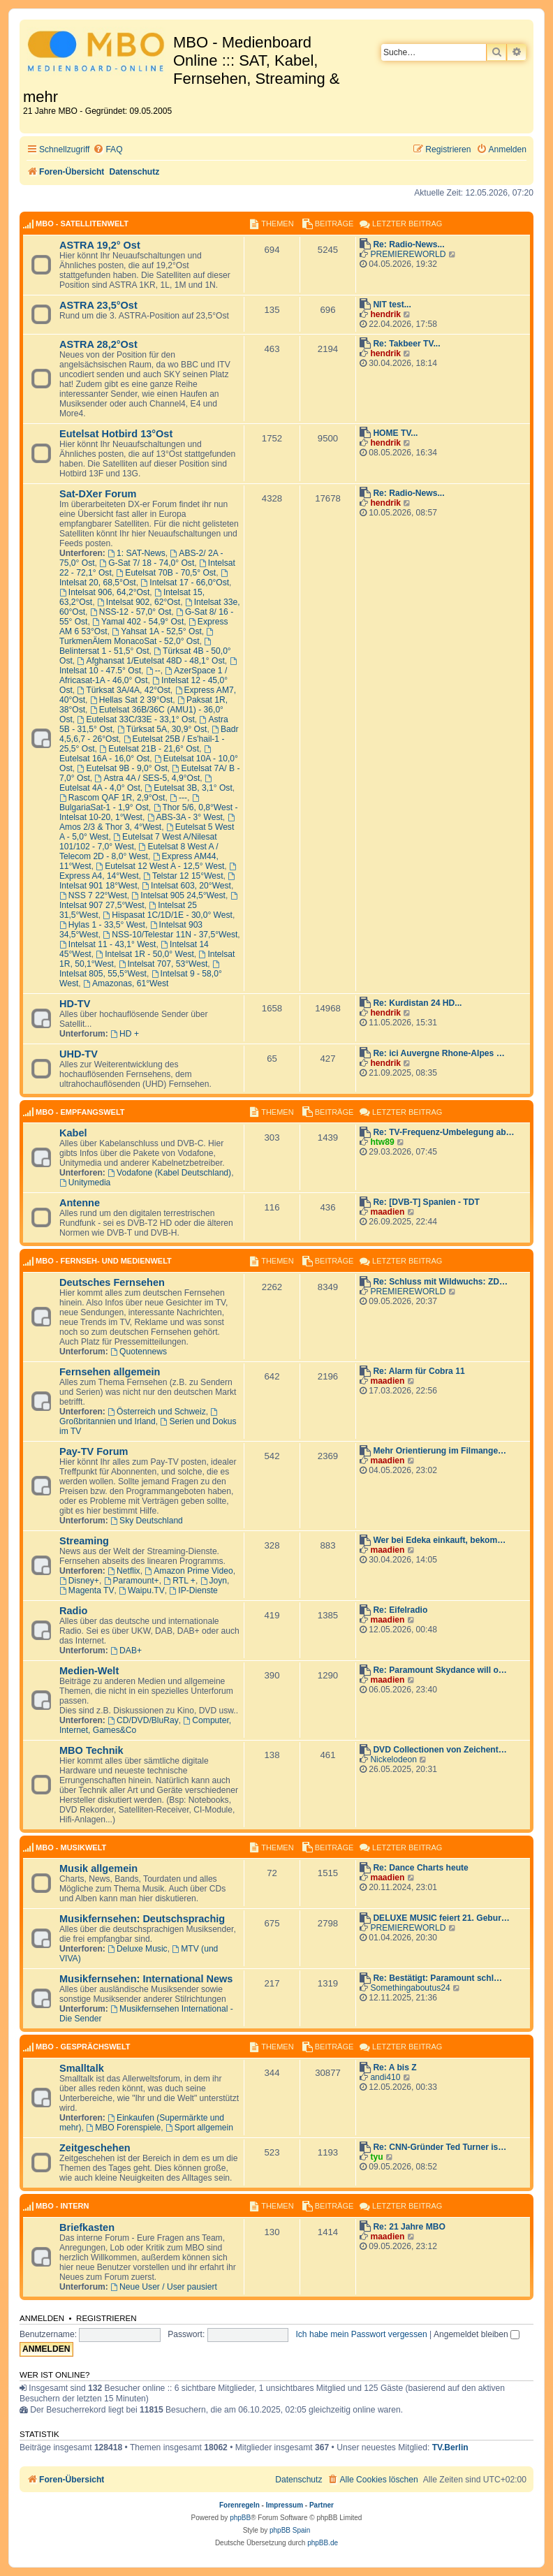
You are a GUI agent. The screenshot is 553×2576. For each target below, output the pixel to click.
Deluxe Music (137, 1949)
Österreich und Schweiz (157, 1412)
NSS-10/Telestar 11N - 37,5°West (170, 934)
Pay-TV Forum (93, 1451)
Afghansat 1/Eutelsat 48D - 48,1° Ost (151, 661)
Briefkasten (87, 2227)
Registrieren (106, 2318)
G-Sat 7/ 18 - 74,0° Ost (146, 563)
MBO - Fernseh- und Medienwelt (104, 1261)
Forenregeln (239, 2505)
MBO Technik (91, 1750)
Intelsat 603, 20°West (186, 886)
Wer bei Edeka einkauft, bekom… (439, 1540)
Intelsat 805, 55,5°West (140, 969)
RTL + (179, 1581)
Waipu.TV (142, 1590)
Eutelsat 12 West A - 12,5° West (160, 866)
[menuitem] (107, 149)
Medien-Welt (89, 1670)
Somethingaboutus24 (410, 1988)
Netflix (124, 1571)
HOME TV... (395, 433)
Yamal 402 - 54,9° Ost (138, 622)
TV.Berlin (450, 2447)
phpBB (240, 2518)
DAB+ (126, 1650)
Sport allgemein (199, 2127)
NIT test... (392, 304)
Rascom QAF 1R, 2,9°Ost (112, 798)
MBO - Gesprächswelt (83, 2046)
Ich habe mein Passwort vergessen (361, 2334)
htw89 (382, 1142)
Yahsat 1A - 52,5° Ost (156, 631)
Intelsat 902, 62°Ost (138, 602)
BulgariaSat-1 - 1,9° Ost (130, 803)
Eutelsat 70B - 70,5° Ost (166, 573)
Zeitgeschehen (95, 2147)
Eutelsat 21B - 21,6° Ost (149, 749)
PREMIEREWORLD (407, 254)
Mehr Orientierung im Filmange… (439, 1451)
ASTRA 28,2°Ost (98, 344)
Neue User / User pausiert (163, 2287)
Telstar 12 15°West (183, 876)
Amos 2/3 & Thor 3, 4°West (147, 823)
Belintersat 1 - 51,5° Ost (136, 647)
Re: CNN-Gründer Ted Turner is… (439, 2147)
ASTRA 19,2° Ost (99, 245)
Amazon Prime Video (189, 1571)
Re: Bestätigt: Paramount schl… (437, 1978)
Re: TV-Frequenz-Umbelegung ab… (443, 1132)
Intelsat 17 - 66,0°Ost (184, 582)
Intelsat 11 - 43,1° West (107, 944)
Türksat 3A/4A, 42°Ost (124, 690)
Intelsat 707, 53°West (163, 964)
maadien (387, 1212)
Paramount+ (131, 1581)
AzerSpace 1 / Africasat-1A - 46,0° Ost (143, 675)
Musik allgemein (98, 1868)
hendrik (385, 314)
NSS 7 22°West (93, 895)
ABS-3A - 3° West (185, 817)
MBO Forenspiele (123, 2127)
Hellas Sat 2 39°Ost (131, 700)
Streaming (84, 1540)
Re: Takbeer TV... (406, 344)
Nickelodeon (393, 1759)
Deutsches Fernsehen (112, 1282)
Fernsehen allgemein (109, 1371)
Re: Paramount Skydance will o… (440, 1670)
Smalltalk (81, 2068)
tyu (376, 2157)
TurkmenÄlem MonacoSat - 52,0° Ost (137, 637)
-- (153, 670)
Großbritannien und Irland (139, 1417)
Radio (73, 1610)
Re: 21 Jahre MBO (409, 2227)
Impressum (284, 2505)
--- (178, 798)
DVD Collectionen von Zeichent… (440, 1750)
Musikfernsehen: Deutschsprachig (142, 1918)
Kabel (73, 1133)
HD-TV (74, 1003)
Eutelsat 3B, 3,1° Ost (189, 788)
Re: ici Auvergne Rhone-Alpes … (438, 1053)
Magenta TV (87, 1590)
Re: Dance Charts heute (420, 1868)
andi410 (385, 2077)
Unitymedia (84, 1182)
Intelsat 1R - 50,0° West (144, 954)
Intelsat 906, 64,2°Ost (104, 592)
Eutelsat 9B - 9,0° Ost (123, 768)
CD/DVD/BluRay (143, 1720)
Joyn (213, 1581)
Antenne (79, 1202)
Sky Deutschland (146, 1520)
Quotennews (138, 1351)
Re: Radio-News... (408, 244)
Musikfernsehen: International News (146, 1978)
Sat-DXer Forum (98, 493)
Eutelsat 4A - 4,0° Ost (136, 784)
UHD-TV (78, 1054)
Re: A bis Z (394, 2067)
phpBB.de (322, 2543)
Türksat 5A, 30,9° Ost (162, 729)
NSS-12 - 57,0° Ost (131, 612)
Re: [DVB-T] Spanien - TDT (426, 1202)
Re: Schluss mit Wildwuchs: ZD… (440, 1282)
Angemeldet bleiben (476, 2334)
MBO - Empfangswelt (80, 1112)
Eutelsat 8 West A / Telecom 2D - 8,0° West (139, 851)
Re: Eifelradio (400, 1610)
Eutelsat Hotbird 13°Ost (115, 433)
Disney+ (79, 1581)
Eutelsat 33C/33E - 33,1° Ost (136, 719)
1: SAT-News (136, 553)
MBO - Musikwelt (71, 1847)
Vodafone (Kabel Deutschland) (169, 1173)
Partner (321, 2505)
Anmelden (42, 2318)
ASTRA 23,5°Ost (98, 305)
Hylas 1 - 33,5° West (102, 925)
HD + (124, 1034)
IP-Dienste (193, 1590)
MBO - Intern (62, 2206)
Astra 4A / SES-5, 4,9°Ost (147, 778)
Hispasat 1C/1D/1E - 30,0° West (168, 915)
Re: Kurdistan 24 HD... (417, 1003)
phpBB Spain (290, 2530)
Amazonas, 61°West (125, 983)
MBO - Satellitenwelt (82, 223)
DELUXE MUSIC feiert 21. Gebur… (441, 1918)
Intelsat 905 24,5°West (179, 895)
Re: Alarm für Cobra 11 (418, 1371)
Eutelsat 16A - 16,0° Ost (136, 754)
